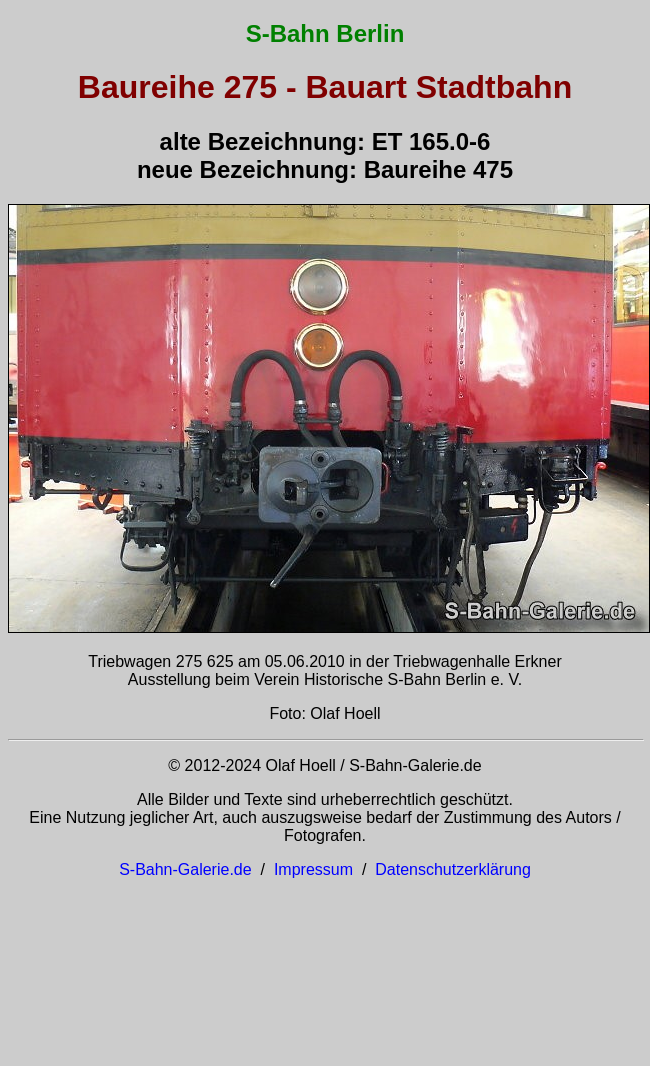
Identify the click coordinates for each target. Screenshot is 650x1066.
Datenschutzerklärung (453, 869)
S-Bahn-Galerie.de (185, 869)
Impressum (313, 869)
